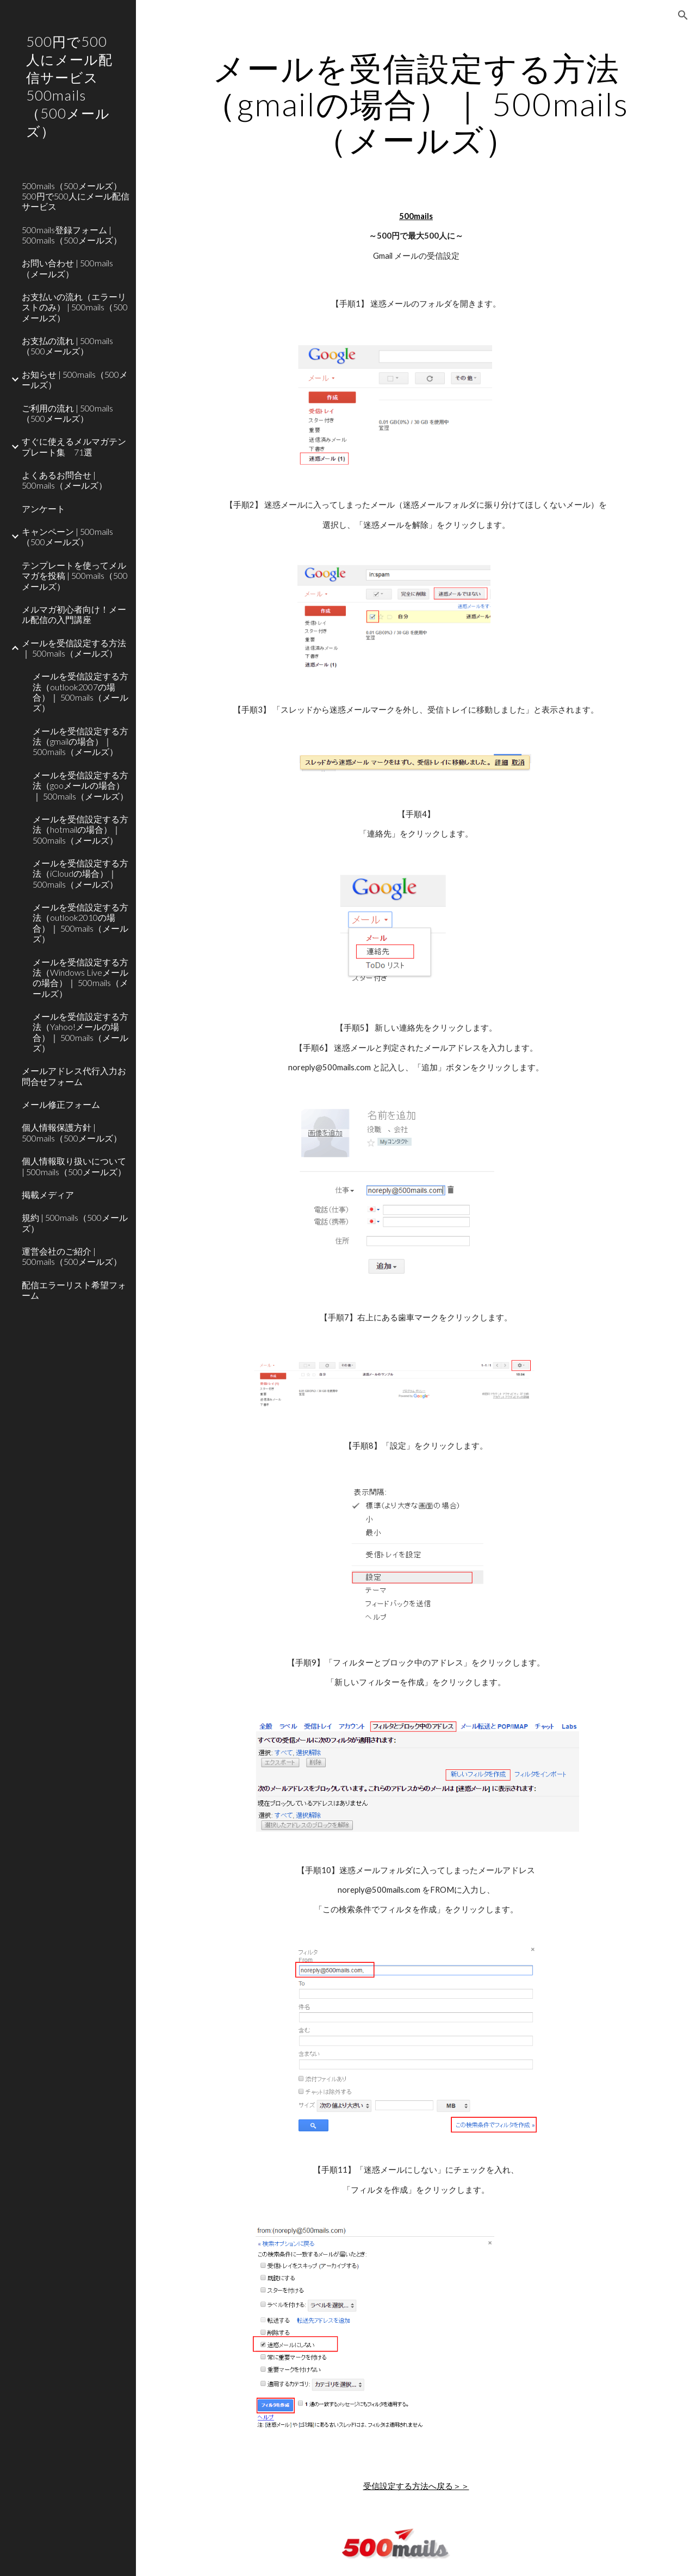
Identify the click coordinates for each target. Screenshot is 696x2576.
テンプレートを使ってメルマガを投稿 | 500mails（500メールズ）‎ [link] (75, 575)
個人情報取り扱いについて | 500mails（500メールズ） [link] (74, 1166)
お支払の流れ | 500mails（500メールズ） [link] (67, 345)
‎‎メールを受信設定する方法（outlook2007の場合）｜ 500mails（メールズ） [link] (80, 692)
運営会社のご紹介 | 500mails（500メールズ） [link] (72, 1256)
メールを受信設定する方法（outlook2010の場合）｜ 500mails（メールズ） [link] (80, 923)
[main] (416, 104)
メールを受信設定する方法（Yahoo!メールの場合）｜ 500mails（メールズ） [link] (80, 1032)
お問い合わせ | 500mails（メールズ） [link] (67, 268)
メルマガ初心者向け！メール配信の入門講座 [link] (74, 614)
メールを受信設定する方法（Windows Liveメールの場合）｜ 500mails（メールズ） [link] (80, 978)
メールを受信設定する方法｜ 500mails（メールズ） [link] (74, 648)
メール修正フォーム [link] (61, 1104)
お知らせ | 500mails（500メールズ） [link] (75, 379)
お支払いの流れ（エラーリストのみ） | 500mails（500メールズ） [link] (75, 307)
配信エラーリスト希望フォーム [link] (74, 1290)
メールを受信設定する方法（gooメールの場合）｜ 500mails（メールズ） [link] (80, 785)
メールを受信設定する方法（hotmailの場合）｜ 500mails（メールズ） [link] (80, 829)
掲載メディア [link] (48, 1194)
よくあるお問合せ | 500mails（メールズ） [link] (64, 480)
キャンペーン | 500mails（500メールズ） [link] (67, 536)
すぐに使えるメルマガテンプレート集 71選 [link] (74, 446)
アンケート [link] (43, 508)
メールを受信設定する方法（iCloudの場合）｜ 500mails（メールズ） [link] (80, 873)
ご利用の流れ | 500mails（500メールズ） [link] (67, 413)
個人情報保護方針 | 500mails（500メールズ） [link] (72, 1132)
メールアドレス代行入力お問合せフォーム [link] (74, 1075)
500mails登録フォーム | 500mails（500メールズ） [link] (72, 234)
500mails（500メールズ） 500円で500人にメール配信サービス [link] (75, 196)
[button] (683, 15)
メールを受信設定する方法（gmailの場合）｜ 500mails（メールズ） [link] (80, 741)
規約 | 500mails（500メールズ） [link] (75, 1222)
